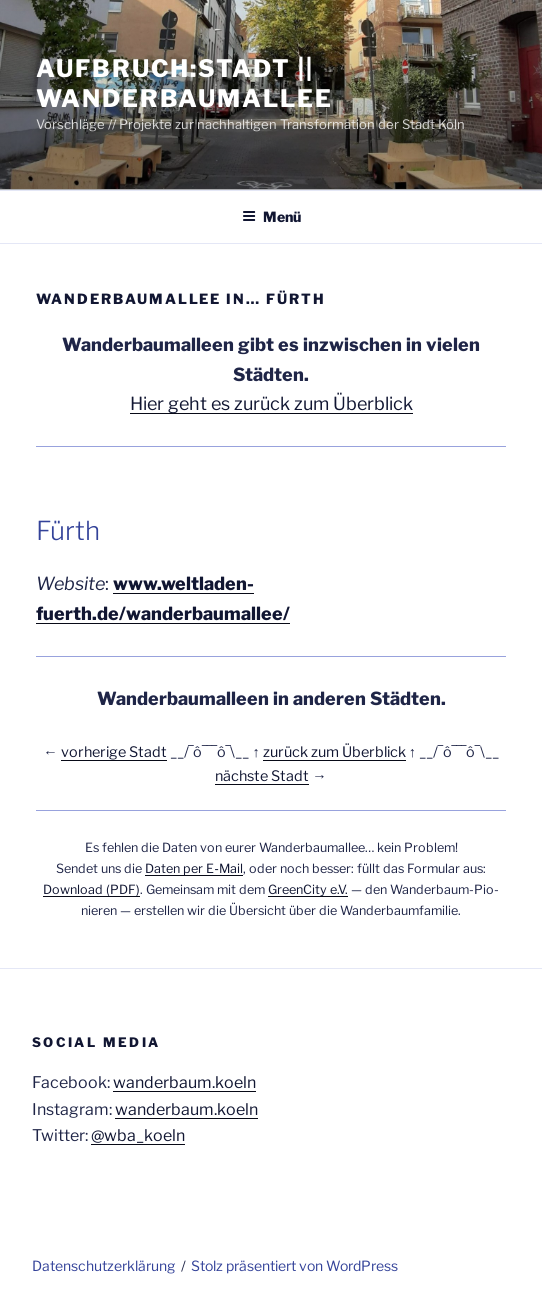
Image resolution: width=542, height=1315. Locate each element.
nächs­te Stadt (262, 776)
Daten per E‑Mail (193, 868)
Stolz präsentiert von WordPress (294, 1265)
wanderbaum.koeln (184, 1082)
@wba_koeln (138, 1135)
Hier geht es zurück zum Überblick (271, 403)
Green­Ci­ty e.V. (308, 889)
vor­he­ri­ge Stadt (114, 752)
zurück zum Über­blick (334, 752)
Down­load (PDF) (91, 889)
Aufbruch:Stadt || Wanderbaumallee (184, 83)
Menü (271, 216)
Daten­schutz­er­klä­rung (103, 1265)
